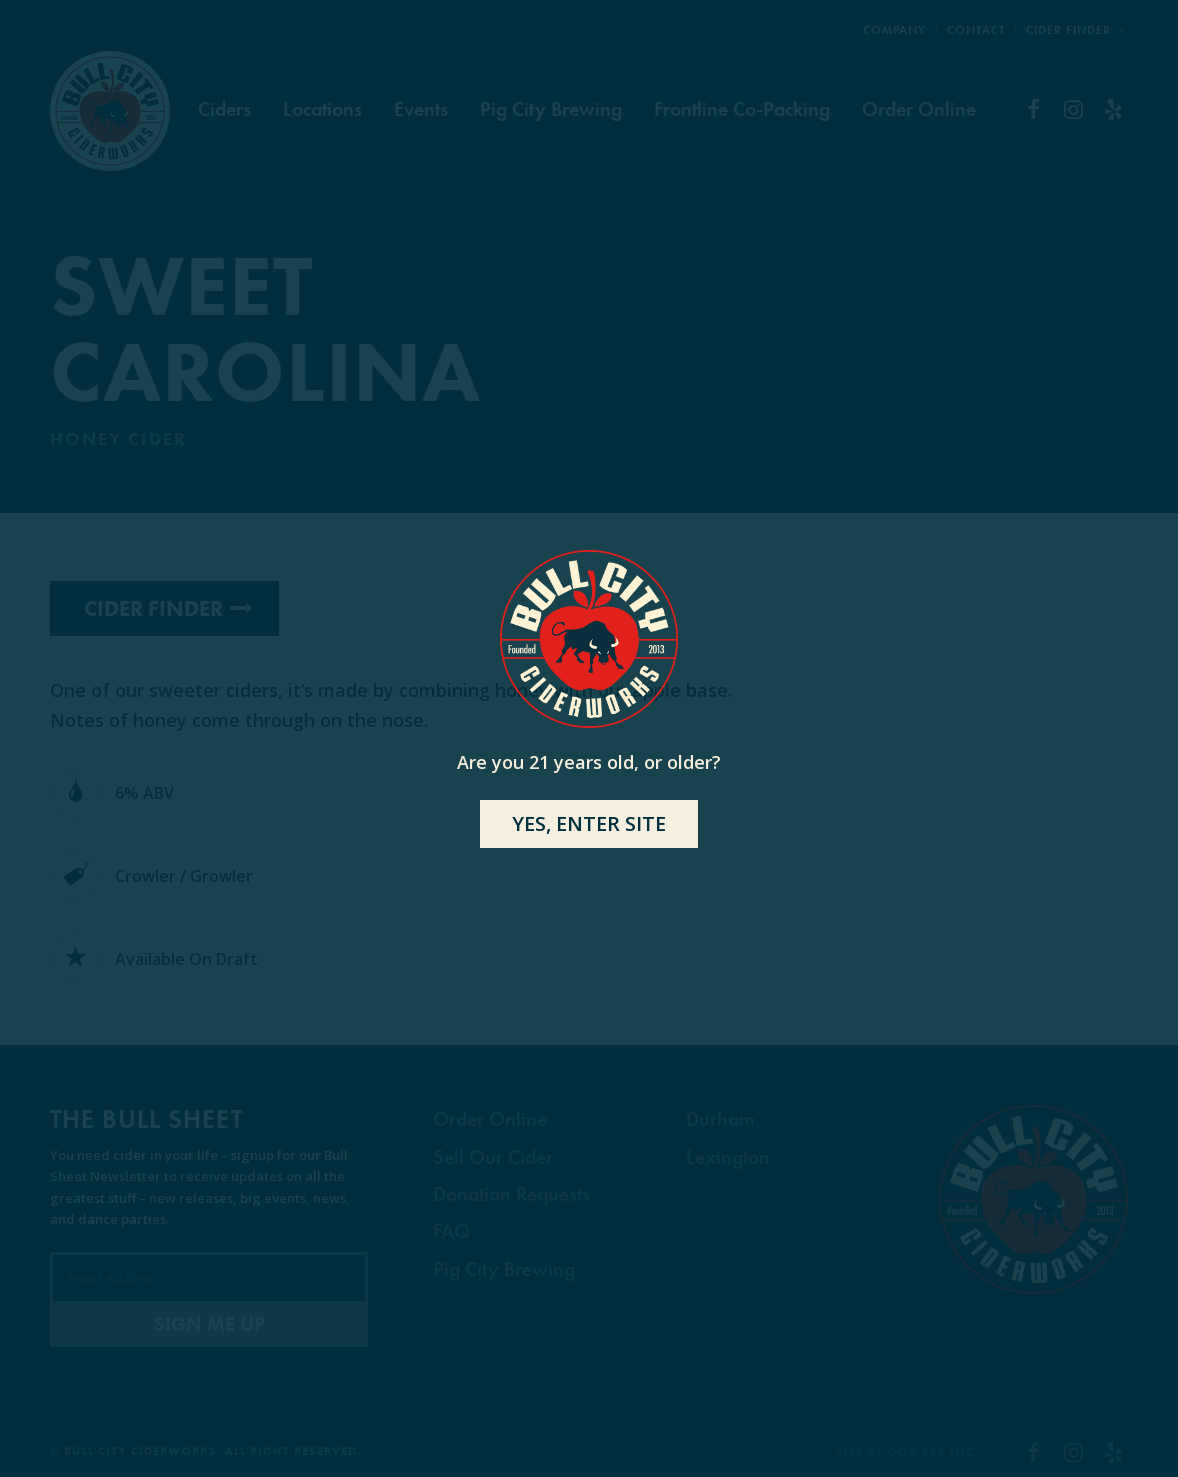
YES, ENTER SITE (589, 823)
